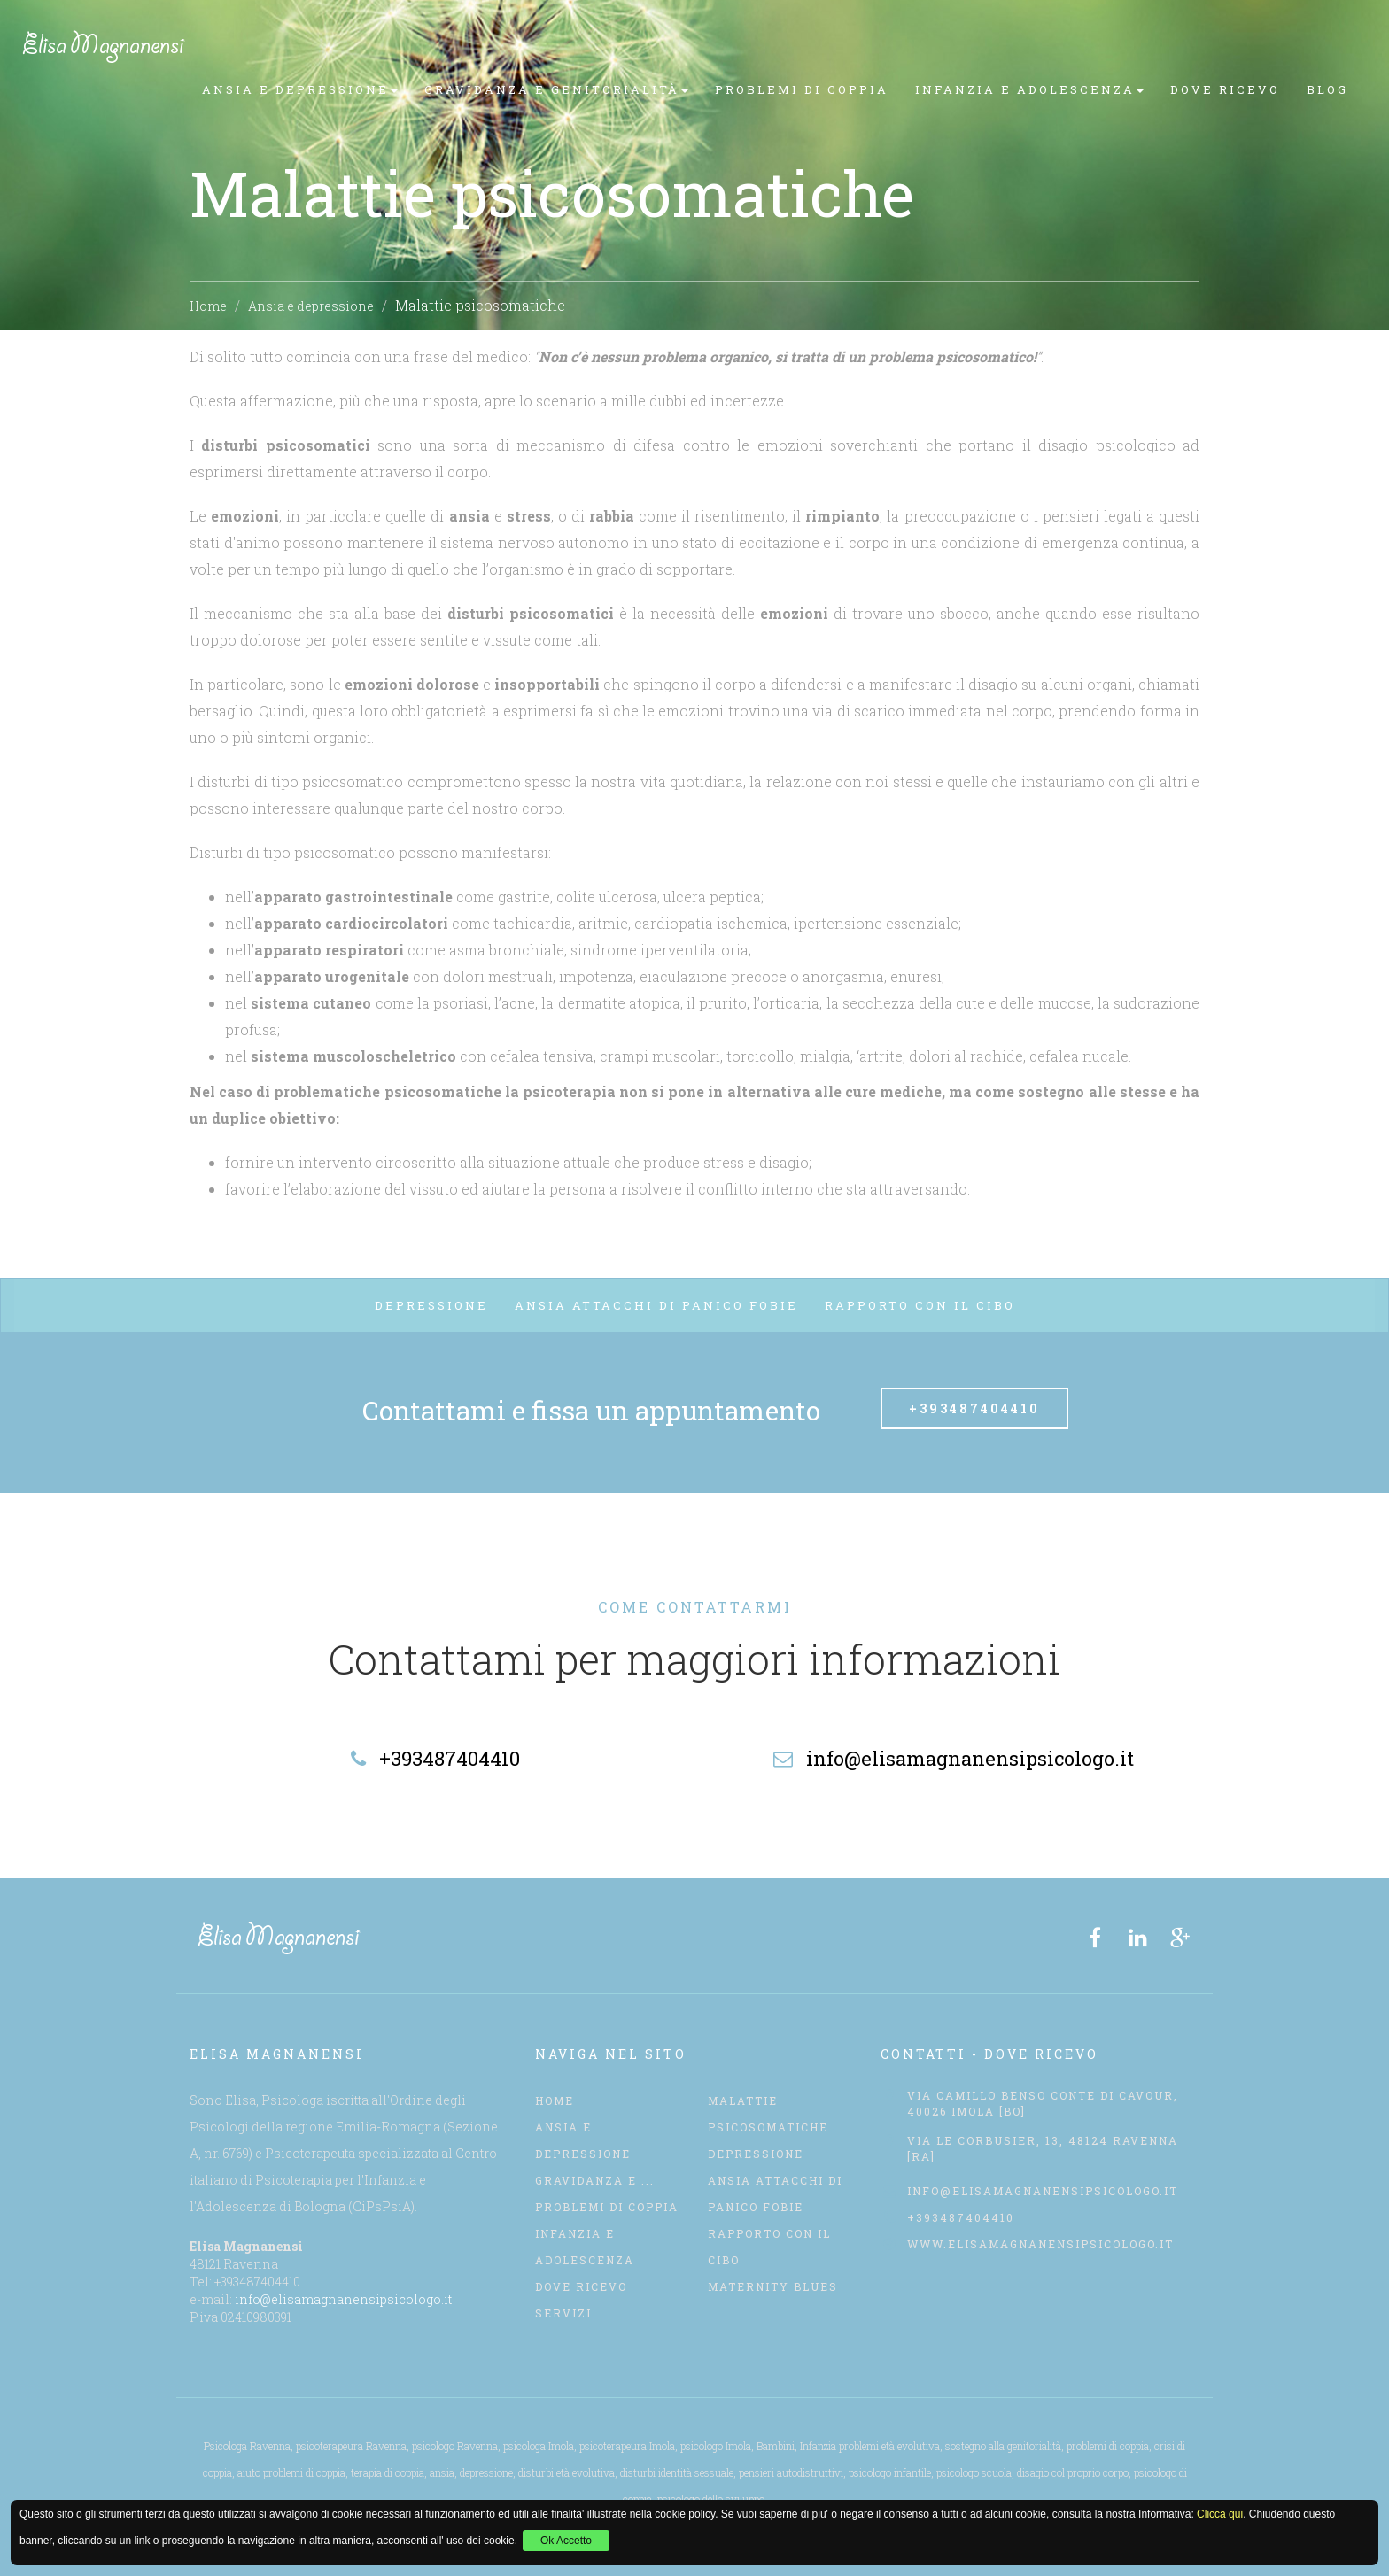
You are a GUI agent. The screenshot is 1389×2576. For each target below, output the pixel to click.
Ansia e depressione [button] (300, 89)
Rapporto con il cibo (920, 1305)
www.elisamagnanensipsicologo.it (1040, 2244)
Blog (1327, 89)
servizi (563, 2313)
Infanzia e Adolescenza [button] (1029, 89)
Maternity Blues (773, 2286)
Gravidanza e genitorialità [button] (556, 89)
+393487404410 (974, 1408)
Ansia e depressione (311, 306)
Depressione (431, 1305)
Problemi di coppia (801, 89)
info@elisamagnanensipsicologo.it (343, 2299)
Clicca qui (1220, 2514)
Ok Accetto (566, 2540)
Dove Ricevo (1225, 89)
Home (208, 306)
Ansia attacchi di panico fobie (656, 1305)
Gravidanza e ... (595, 2180)
